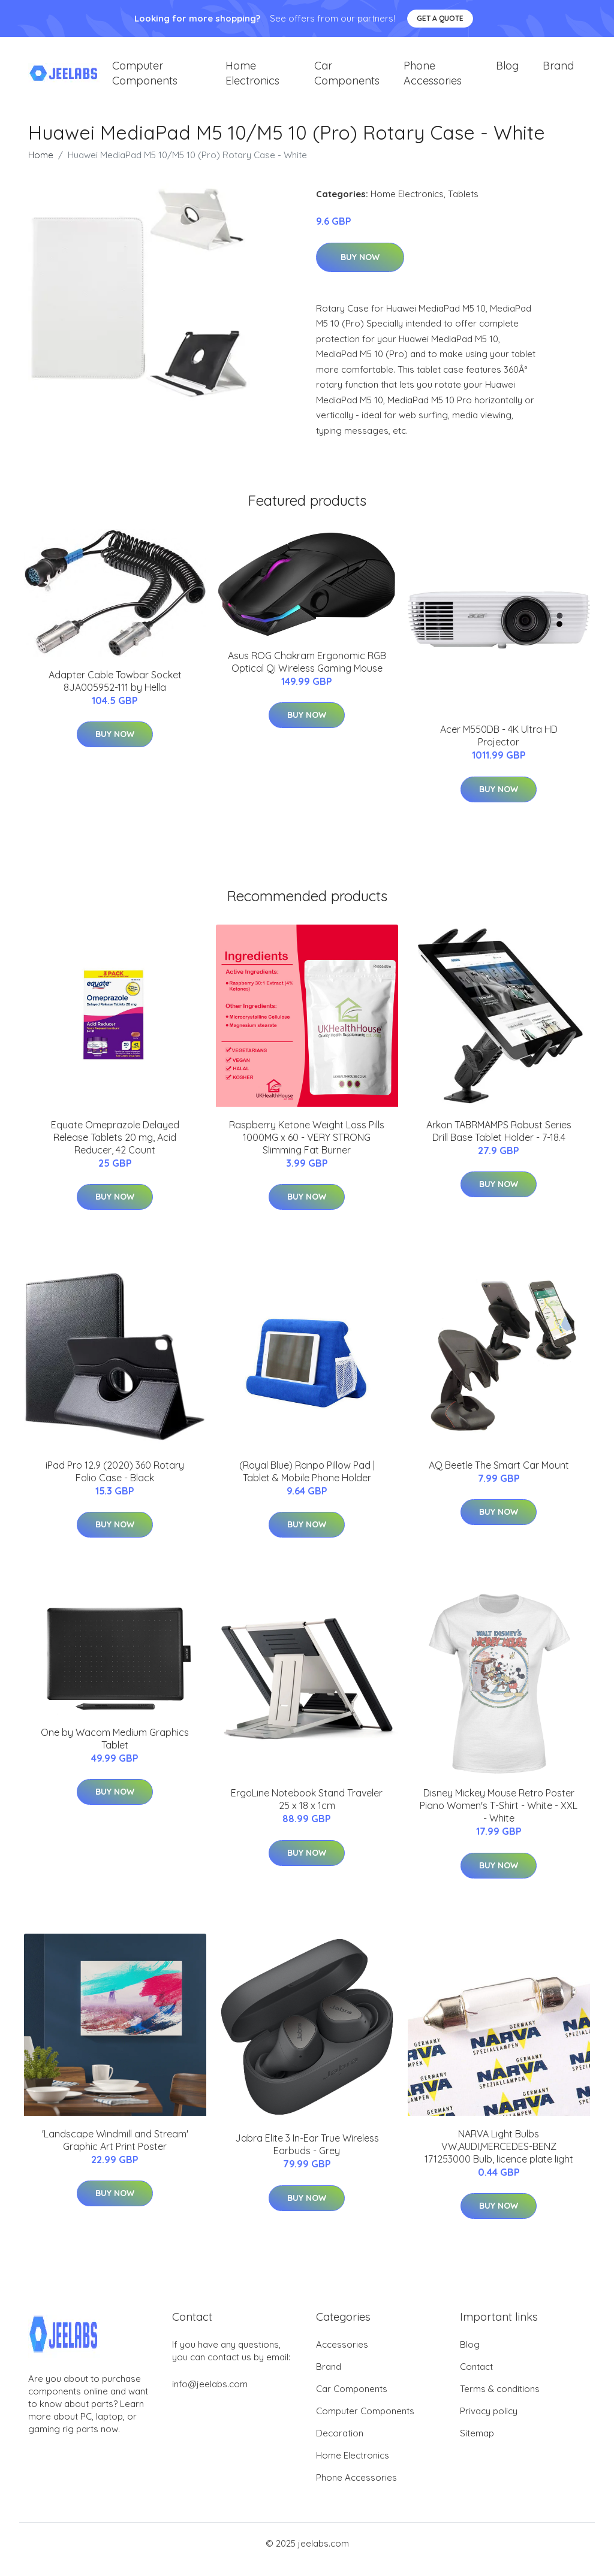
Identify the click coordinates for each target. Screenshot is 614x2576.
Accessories (342, 2356)
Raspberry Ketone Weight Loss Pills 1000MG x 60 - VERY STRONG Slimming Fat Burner (306, 1149)
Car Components (347, 79)
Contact (476, 2378)
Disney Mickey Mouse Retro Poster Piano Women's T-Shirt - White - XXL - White (498, 1817)
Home (40, 167)
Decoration (339, 2445)
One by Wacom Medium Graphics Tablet (115, 1750)
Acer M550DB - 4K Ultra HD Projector (499, 747)
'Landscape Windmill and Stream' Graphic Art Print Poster (115, 2152)
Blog (507, 71)
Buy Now (360, 269)
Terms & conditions (500, 2400)
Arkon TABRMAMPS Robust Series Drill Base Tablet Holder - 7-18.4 (498, 1143)
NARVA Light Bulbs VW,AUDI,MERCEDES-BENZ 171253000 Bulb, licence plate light (499, 2158)
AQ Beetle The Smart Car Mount (499, 1477)
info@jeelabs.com (210, 2396)
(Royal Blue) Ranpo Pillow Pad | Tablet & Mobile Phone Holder (307, 1483)
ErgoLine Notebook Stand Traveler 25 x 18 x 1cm (307, 1811)
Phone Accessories (433, 79)
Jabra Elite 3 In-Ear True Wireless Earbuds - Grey (307, 2156)
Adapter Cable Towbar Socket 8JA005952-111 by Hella (115, 693)
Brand (558, 71)
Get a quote (440, 18)
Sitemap (477, 2445)
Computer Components (144, 79)
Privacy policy (488, 2423)
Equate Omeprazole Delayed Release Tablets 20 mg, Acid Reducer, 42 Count (115, 1149)
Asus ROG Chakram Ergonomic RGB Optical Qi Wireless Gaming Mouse (307, 674)
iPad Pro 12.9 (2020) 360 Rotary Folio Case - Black (115, 1483)
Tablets (463, 206)
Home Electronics (252, 79)
